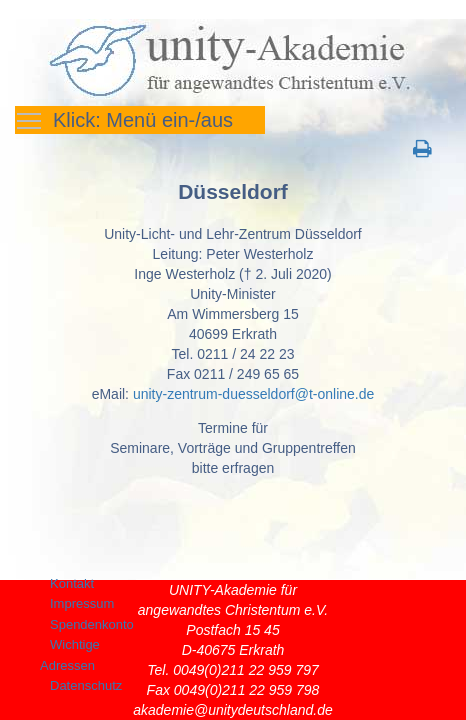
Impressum (82, 603)
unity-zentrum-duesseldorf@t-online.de (253, 394)
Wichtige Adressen (70, 655)
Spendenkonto (92, 624)
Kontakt (72, 583)
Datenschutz (86, 685)
